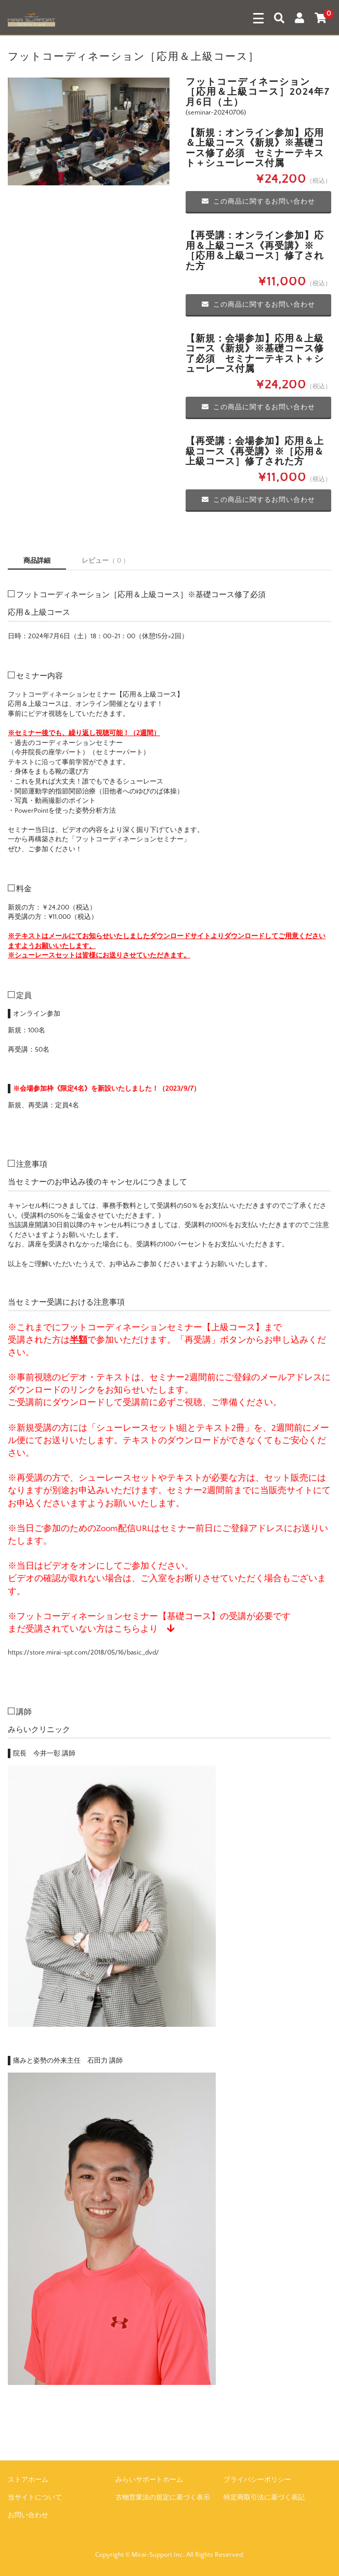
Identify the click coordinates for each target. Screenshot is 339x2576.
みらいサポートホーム (149, 2479)
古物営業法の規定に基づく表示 (162, 2497)
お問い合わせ (28, 2515)
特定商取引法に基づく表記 (264, 2497)
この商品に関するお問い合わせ (258, 201)
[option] (89, 132)
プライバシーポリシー (257, 2479)
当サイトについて (35, 2497)
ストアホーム (28, 2479)
